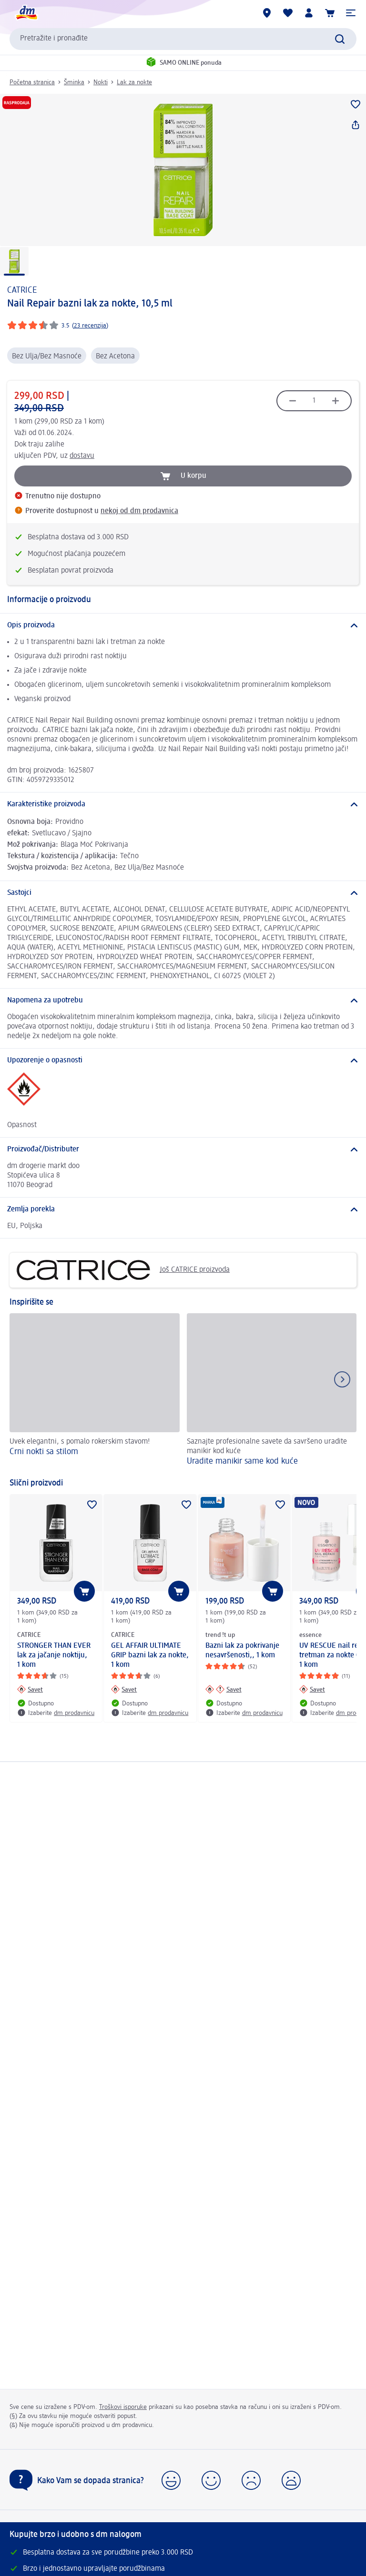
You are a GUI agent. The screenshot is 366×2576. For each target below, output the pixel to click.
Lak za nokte (134, 82)
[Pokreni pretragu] (339, 39)
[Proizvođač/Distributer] (183, 1149)
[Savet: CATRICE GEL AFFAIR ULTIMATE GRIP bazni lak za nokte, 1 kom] (124, 1689)
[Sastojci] (183, 893)
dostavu (82, 456)
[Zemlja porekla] (183, 1209)
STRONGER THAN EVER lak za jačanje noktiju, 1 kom (54, 1655)
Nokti (100, 82)
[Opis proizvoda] (183, 625)
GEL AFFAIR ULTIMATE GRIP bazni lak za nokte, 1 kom (150, 1655)
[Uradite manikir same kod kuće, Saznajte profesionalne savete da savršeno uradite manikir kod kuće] (272, 1391)
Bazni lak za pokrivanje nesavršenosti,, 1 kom (242, 1650)
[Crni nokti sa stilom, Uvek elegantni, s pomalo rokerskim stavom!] (95, 1391)
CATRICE (22, 290)
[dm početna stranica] (26, 13)
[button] (350, 13)
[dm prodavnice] (267, 13)
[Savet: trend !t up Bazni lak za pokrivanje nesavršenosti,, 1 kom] (223, 1689)
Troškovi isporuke (123, 2407)
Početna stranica (32, 82)
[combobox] (183, 39)
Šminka (74, 82)
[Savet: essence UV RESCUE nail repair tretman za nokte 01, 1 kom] (312, 1689)
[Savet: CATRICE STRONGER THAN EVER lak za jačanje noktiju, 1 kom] (30, 1689)
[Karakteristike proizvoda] (183, 804)
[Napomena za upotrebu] (183, 1000)
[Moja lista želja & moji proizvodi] (288, 13)
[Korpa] (330, 13)
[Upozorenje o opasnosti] (183, 1060)
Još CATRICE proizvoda (123, 1270)
